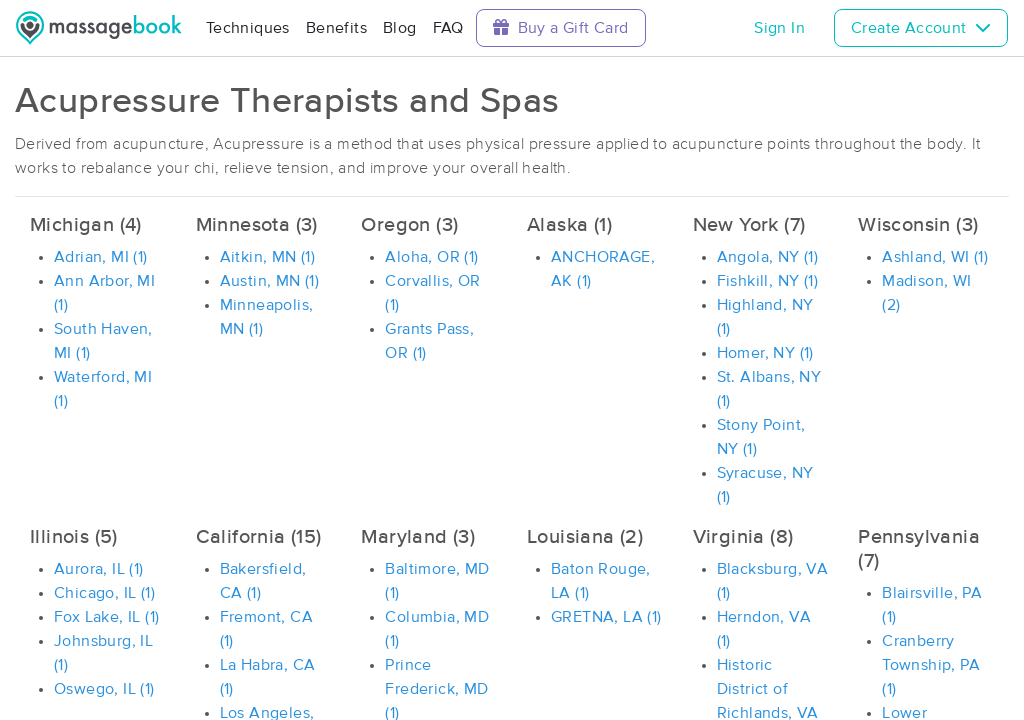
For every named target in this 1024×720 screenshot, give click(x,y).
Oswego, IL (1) (104, 689)
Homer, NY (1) (765, 353)
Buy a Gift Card (561, 27)
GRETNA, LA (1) (606, 617)
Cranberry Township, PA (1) (931, 665)
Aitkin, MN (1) (268, 257)
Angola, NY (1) (768, 257)
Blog (400, 28)
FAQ (448, 28)
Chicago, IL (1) (104, 593)
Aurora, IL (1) (99, 569)
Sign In (779, 28)
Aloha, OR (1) (431, 257)
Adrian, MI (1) (101, 257)
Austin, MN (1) (270, 281)
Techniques (248, 28)
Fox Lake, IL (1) (106, 617)
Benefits (336, 28)
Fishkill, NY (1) (767, 281)
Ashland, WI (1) (935, 257)
